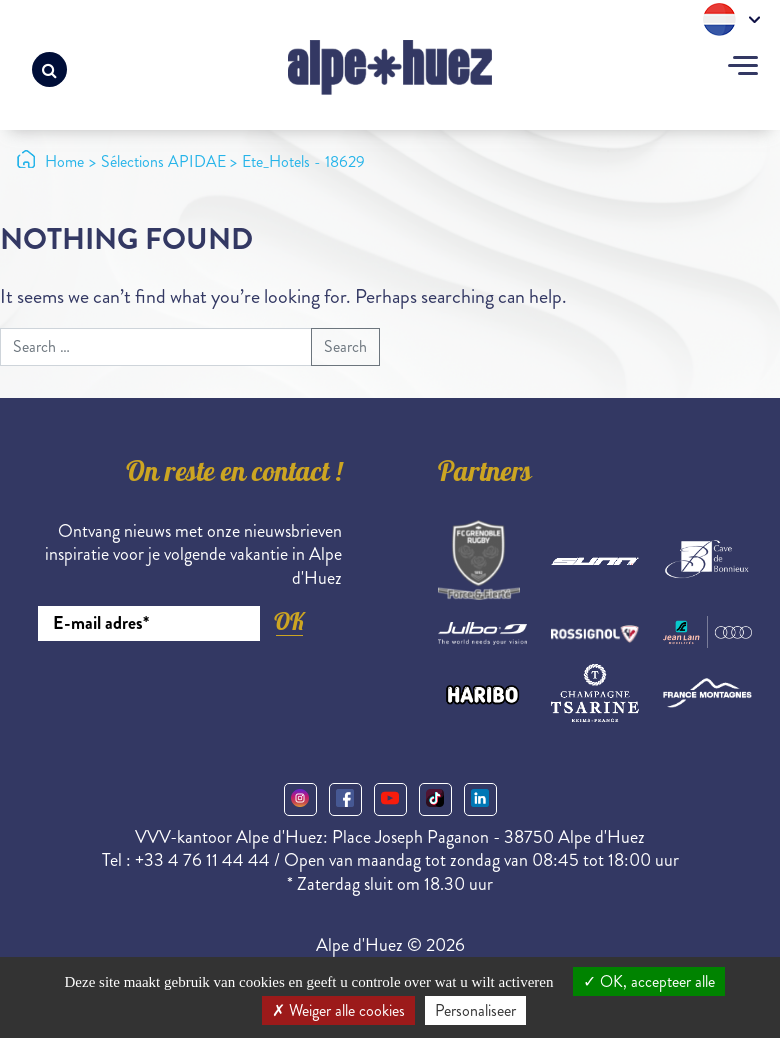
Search (345, 346)
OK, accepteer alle (649, 981)
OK (289, 621)
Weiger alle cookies (338, 1010)
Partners (485, 475)
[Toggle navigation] (743, 68)
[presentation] (190, 696)
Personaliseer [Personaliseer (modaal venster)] (475, 1010)
